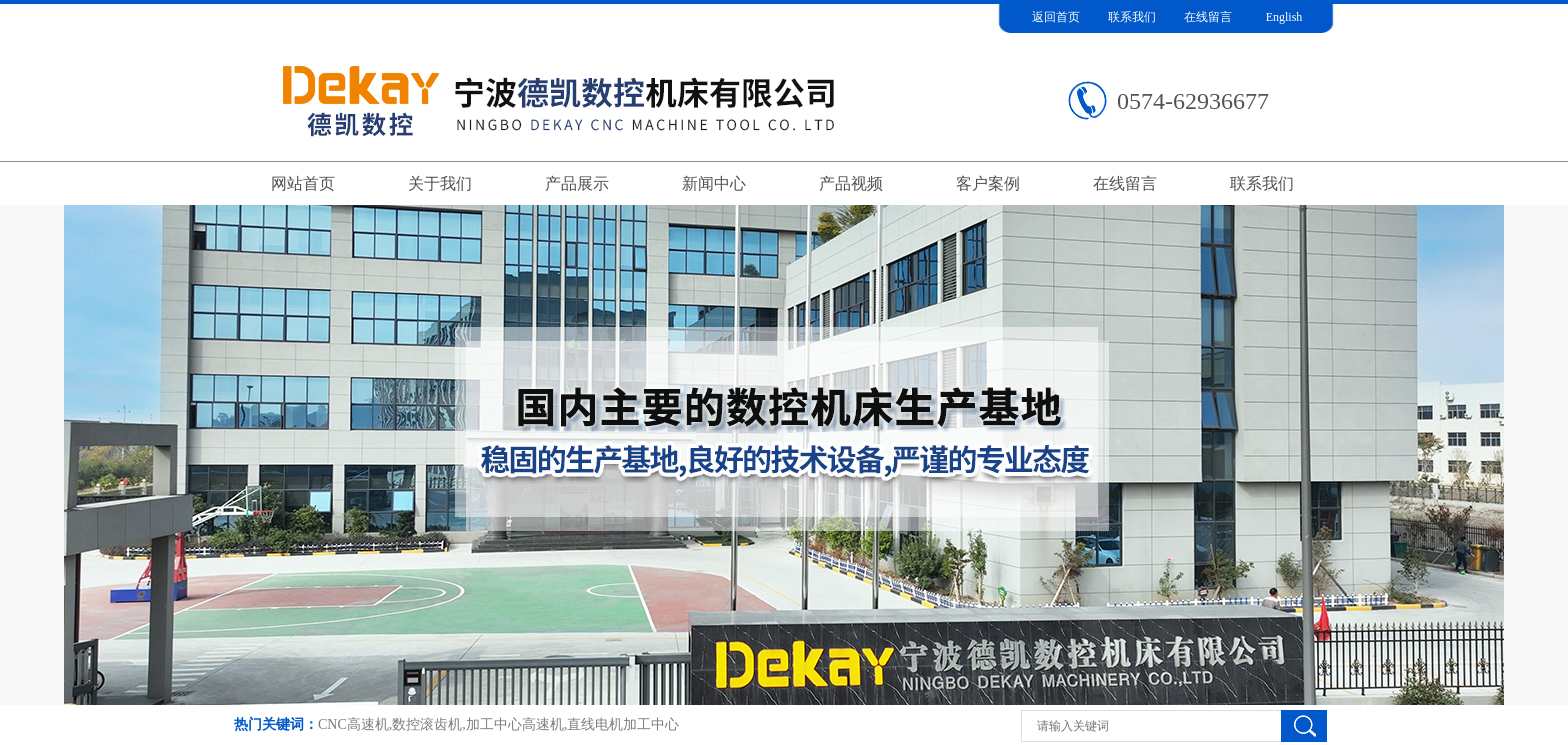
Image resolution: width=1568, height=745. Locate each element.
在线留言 (1208, 17)
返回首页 (1056, 17)
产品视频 (851, 183)
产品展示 (577, 183)
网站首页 (303, 183)
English (1284, 17)
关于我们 (440, 183)
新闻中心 (714, 183)
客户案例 (988, 183)
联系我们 (1132, 17)
